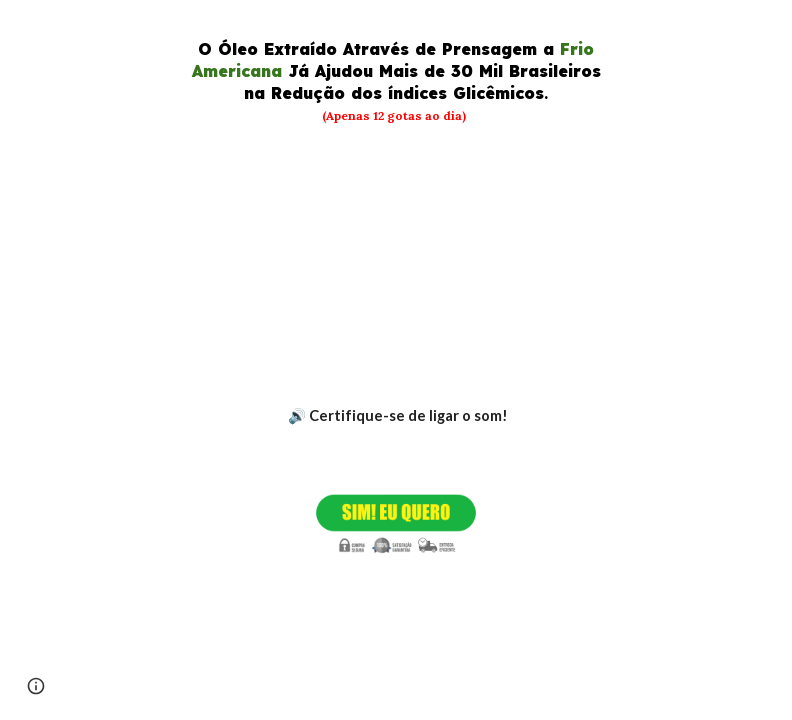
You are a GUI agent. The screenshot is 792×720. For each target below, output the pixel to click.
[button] (36, 686)
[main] (396, 81)
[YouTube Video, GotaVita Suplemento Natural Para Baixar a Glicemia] (396, 264)
